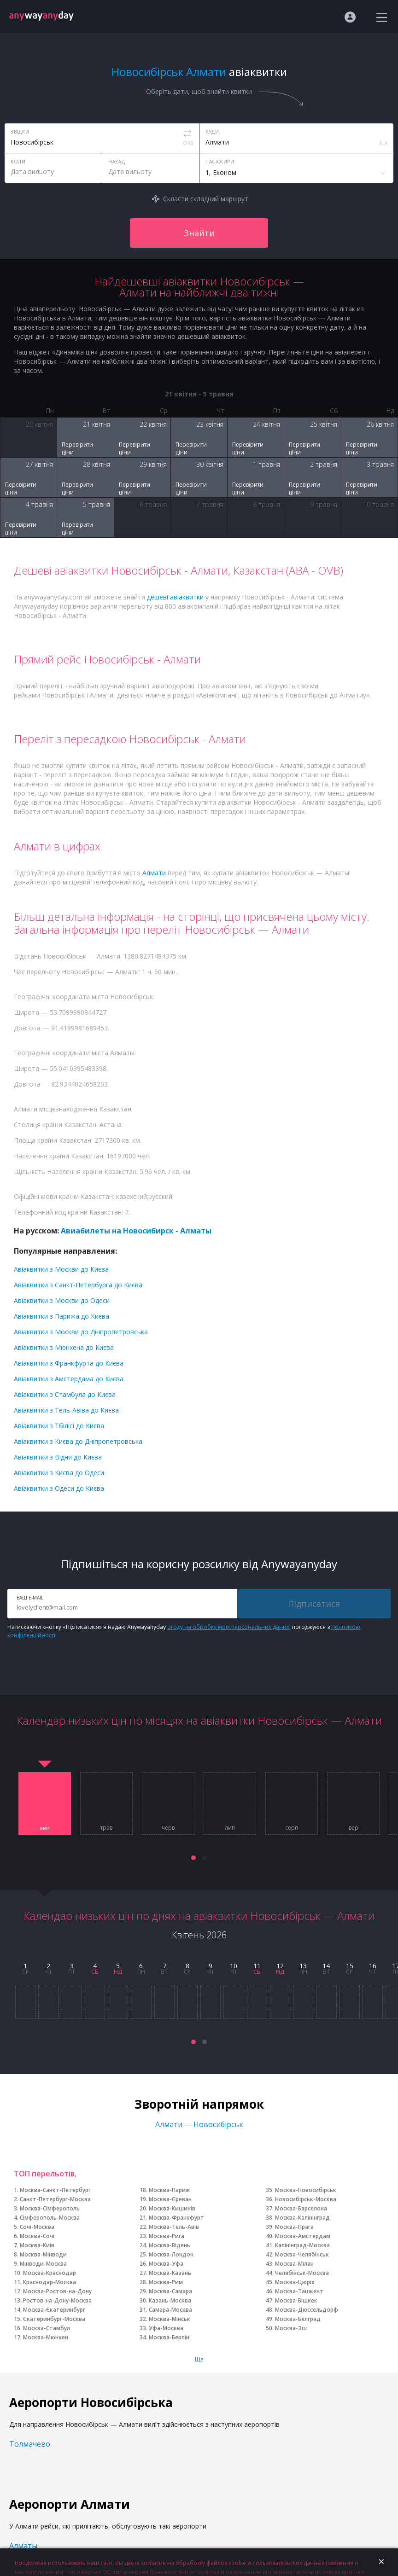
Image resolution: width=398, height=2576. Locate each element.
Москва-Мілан (294, 2264)
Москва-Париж (169, 2190)
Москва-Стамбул (46, 2328)
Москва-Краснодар (49, 2273)
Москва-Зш (291, 2328)
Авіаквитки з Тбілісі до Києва (59, 1425)
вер (353, 1828)
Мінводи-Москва (43, 2264)
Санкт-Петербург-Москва (55, 2199)
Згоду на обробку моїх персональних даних (228, 1627)
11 (257, 1965)
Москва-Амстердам (302, 2236)
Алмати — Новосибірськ (199, 2124)
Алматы (23, 2546)
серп (291, 1828)
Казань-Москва (170, 2300)
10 (233, 1965)
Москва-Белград (298, 2319)
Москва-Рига (166, 2236)
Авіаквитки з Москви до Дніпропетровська (81, 1331)
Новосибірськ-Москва (305, 2199)
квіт (44, 1828)
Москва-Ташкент (299, 2291)
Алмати (154, 872)
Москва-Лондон (171, 2254)
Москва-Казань (170, 2273)
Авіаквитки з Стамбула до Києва (65, 1394)
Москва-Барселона (301, 2208)
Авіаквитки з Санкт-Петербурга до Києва (78, 1284)
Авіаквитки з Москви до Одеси (62, 1300)
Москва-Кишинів (172, 2208)
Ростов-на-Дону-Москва (57, 2300)
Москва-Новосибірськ (305, 2190)
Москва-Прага (294, 2227)
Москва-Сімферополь (50, 2208)
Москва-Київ (37, 2245)
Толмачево (29, 2444)
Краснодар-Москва (49, 2282)
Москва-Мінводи (43, 2254)
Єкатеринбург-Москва (54, 2319)
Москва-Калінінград (302, 2217)
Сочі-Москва (37, 2227)
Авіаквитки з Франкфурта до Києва (68, 1363)
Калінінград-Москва (302, 2245)
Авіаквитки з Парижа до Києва (61, 1316)
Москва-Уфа (166, 2264)
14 (326, 1965)
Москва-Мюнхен (45, 2337)
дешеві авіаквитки (175, 597)
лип (230, 1828)
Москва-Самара (170, 2291)
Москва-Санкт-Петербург (55, 2190)
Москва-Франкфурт (176, 2217)
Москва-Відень (169, 2245)
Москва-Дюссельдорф (306, 2310)
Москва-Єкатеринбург (54, 2310)
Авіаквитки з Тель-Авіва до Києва (66, 1410)
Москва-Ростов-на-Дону (57, 2291)
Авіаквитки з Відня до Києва (58, 1457)
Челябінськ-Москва (302, 2273)
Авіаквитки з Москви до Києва (61, 1269)
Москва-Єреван (170, 2199)
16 (372, 1965)
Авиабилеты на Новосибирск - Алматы (136, 1231)
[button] (193, 1857)
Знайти (199, 232)
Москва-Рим (166, 2282)
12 (280, 1965)
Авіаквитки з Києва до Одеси (59, 1472)
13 (303, 1965)
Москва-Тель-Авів (174, 2227)
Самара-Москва (170, 2310)
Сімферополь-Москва (50, 2217)
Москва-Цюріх (295, 2282)
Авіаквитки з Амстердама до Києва (68, 1378)
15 (349, 1965)
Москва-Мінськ (169, 2319)
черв (168, 1828)
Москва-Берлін (169, 2337)
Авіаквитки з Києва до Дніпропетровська (78, 1441)
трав (106, 1828)
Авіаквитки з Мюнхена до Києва (64, 1347)
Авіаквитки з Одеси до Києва (59, 1488)
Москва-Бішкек (296, 2300)
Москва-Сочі (37, 2236)
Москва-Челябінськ (302, 2254)
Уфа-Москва (166, 2328)
